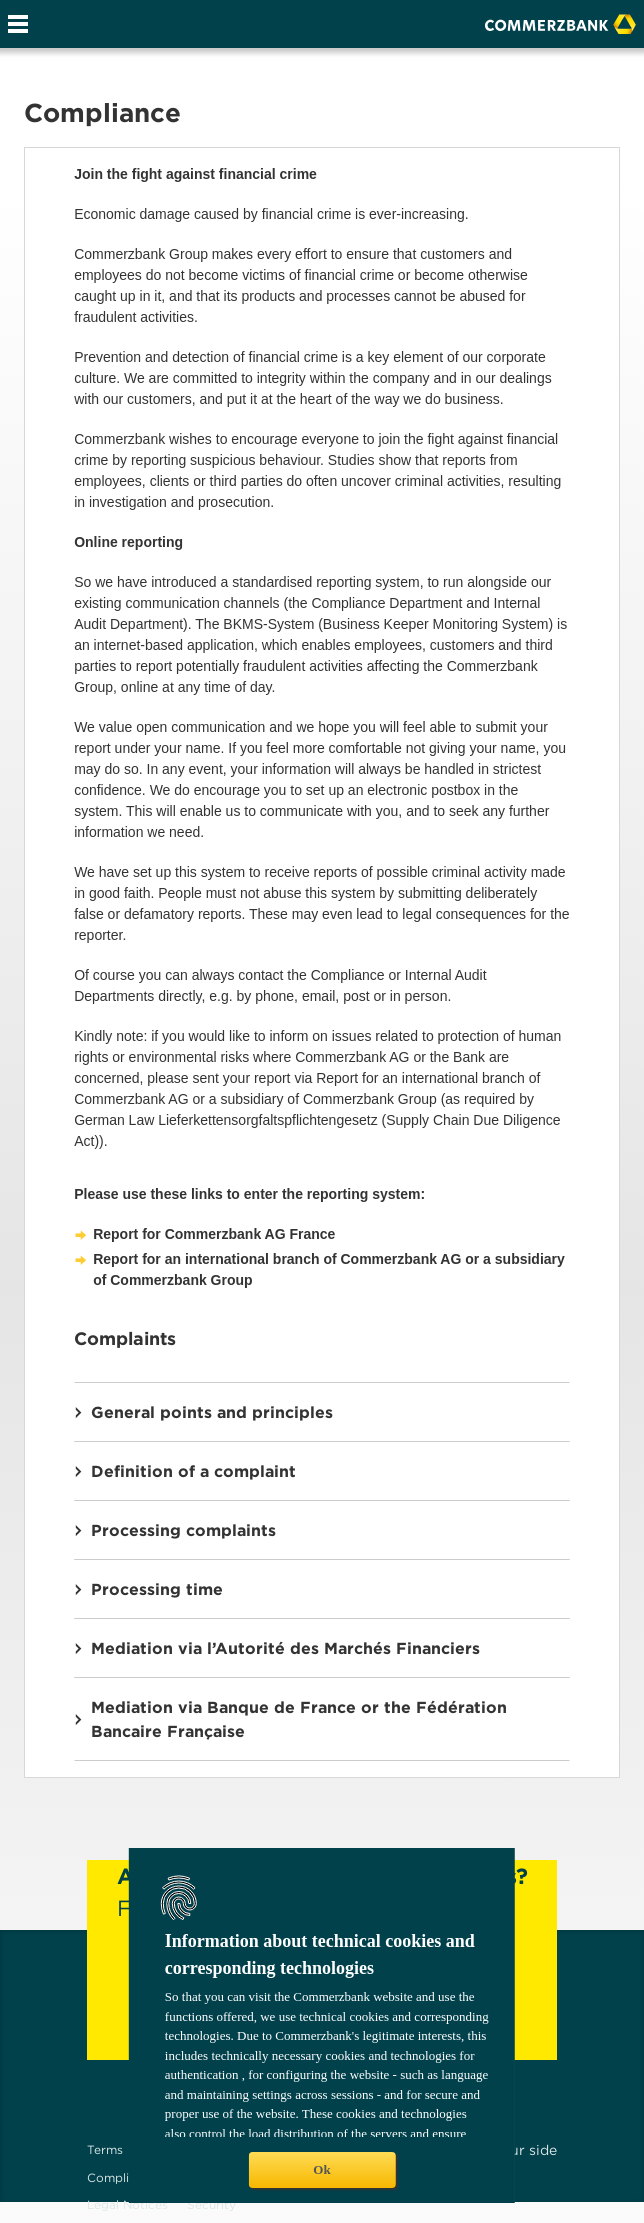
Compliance (122, 2177)
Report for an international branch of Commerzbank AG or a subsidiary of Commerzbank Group (329, 1269)
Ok (321, 2169)
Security (211, 2204)
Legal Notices (127, 2204)
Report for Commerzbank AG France (214, 1234)
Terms (105, 2149)
